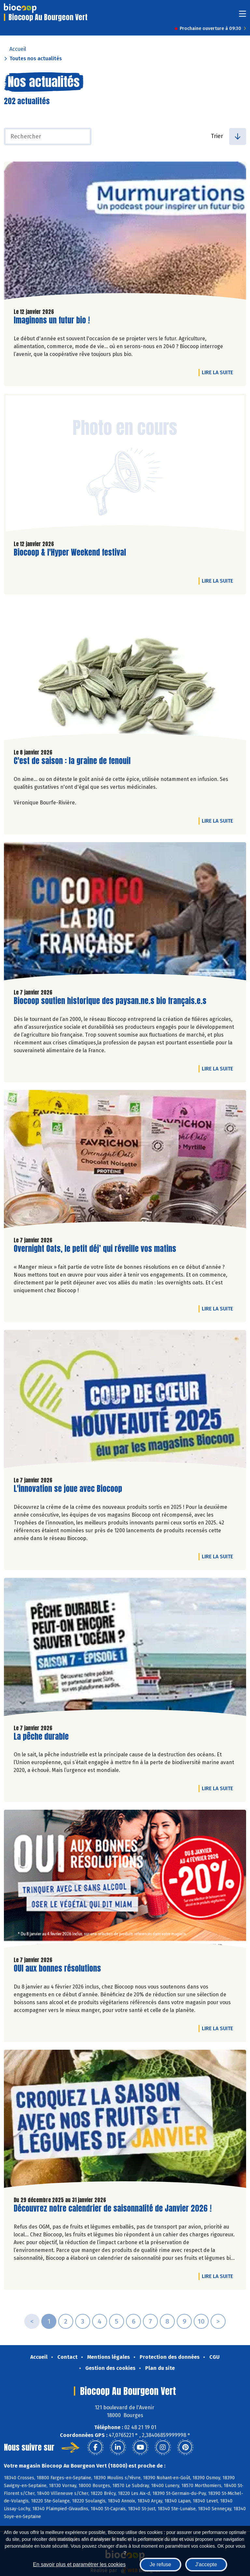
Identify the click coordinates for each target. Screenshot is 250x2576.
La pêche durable (41, 1736)
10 (201, 2321)
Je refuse (160, 2564)
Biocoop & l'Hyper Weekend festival (70, 552)
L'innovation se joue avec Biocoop (68, 1488)
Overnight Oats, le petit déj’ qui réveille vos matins (95, 1248)
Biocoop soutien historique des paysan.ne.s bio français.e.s (110, 1001)
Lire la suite (219, 372)
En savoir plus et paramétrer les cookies (79, 2564)
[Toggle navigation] (242, 16)
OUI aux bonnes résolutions (57, 1968)
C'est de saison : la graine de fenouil (72, 761)
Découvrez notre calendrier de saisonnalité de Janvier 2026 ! (113, 2208)
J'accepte (206, 2564)
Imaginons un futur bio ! (52, 320)
